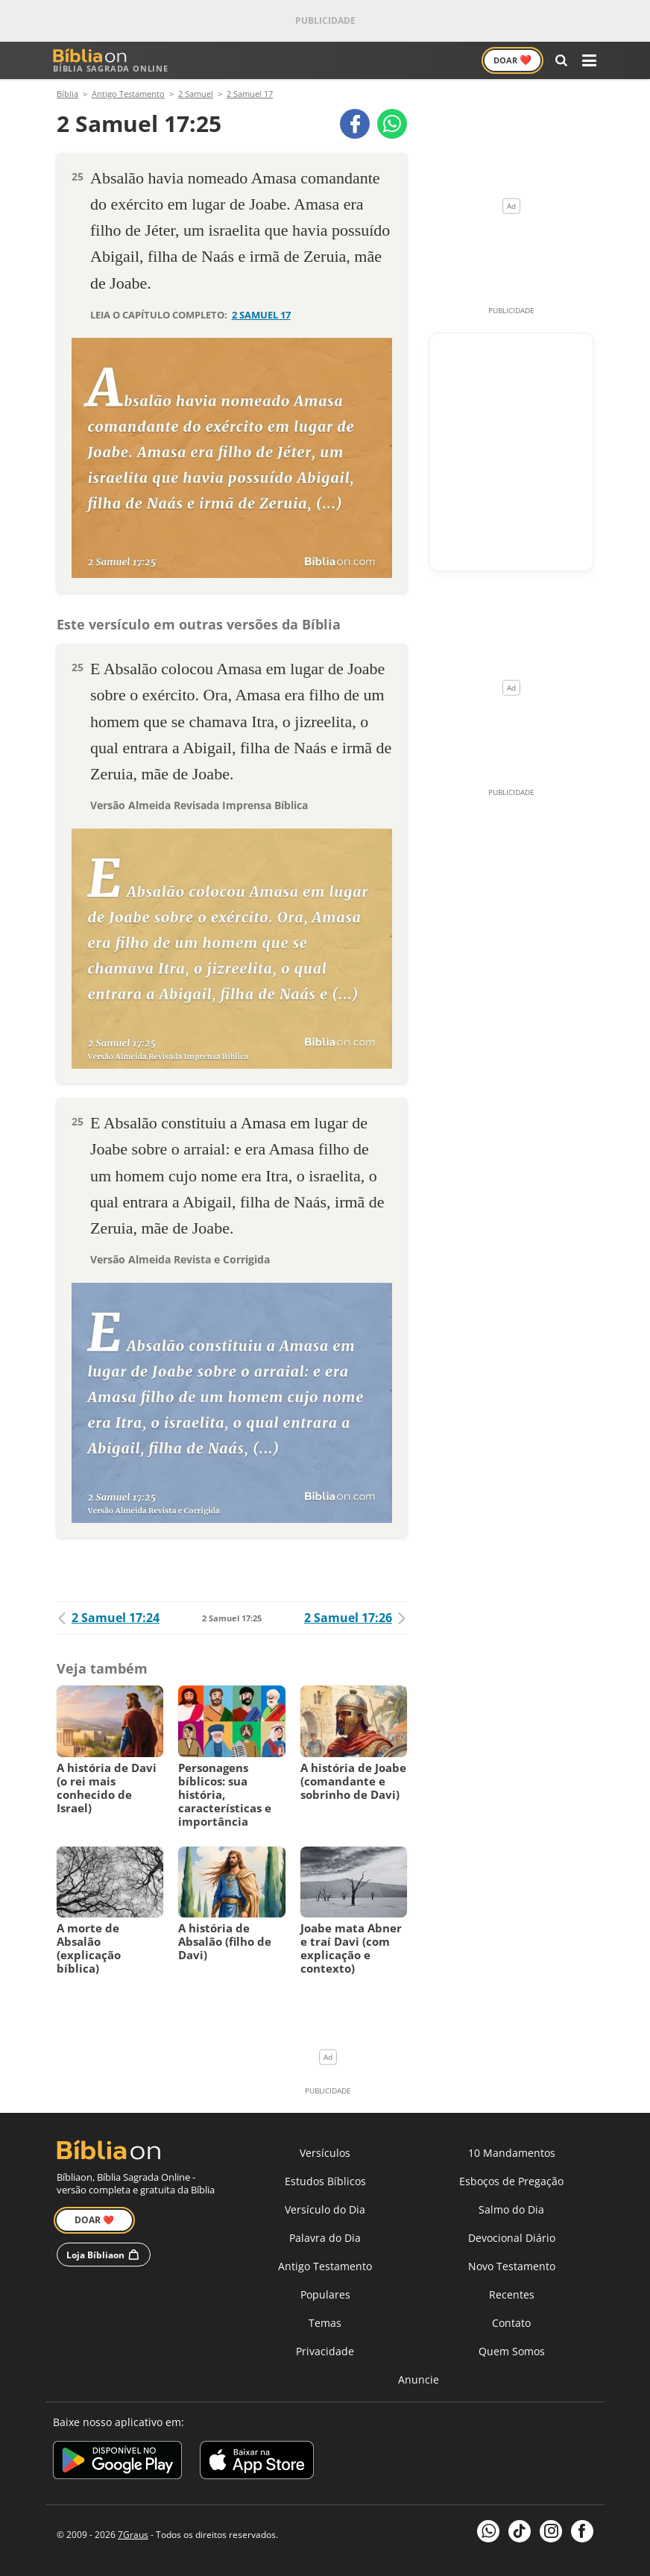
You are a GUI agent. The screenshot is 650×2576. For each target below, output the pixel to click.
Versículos (325, 2153)
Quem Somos (512, 2351)
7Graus (133, 2534)
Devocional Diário (511, 2238)
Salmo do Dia (511, 2209)
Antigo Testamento (325, 2266)
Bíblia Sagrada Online (110, 61)
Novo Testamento (511, 2266)
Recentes (511, 2294)
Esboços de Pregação (511, 2181)
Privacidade (325, 2351)
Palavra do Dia (325, 2238)
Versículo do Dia (325, 2209)
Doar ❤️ (94, 2220)
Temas (325, 2323)
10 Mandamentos (511, 2153)
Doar (512, 59)
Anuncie (418, 2379)
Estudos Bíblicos (325, 2181)
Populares (325, 2294)
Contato (511, 2323)
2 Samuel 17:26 (355, 1617)
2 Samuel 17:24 (108, 1617)
